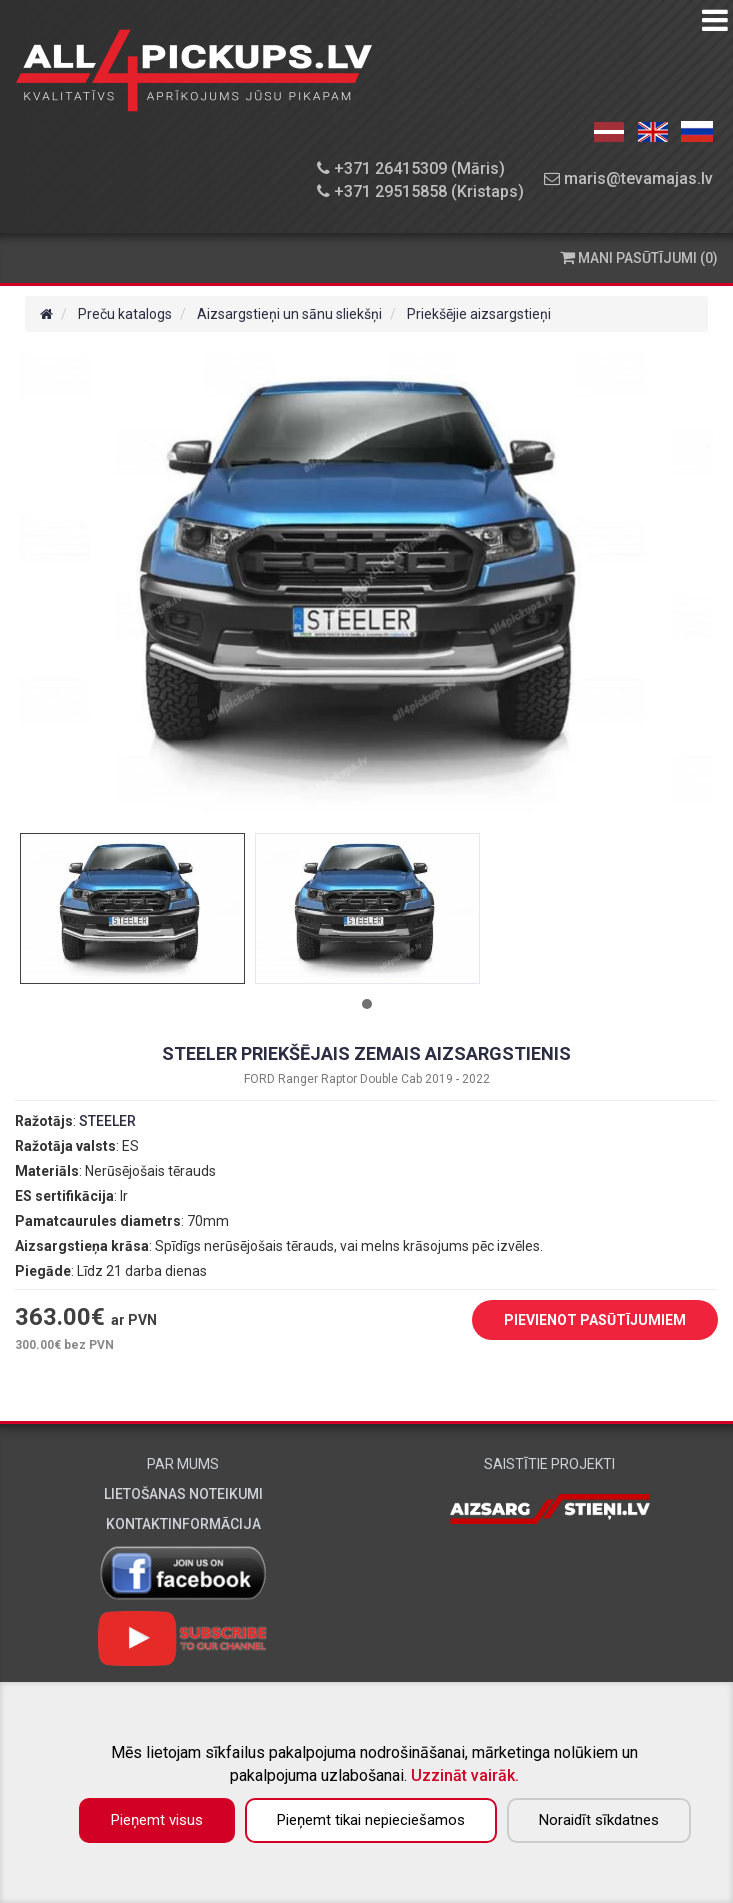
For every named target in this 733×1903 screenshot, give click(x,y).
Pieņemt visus (157, 1820)
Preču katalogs (125, 314)
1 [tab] (367, 1004)
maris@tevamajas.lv (628, 178)
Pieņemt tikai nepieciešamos (371, 1820)
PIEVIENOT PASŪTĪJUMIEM (580, 1321)
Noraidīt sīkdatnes (599, 1820)
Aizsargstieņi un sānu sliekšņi (289, 314)
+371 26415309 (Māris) (411, 168)
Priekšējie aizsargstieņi (479, 314)
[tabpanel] (132, 908)
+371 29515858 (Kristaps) (420, 191)
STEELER (107, 1121)
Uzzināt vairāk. (465, 1775)
